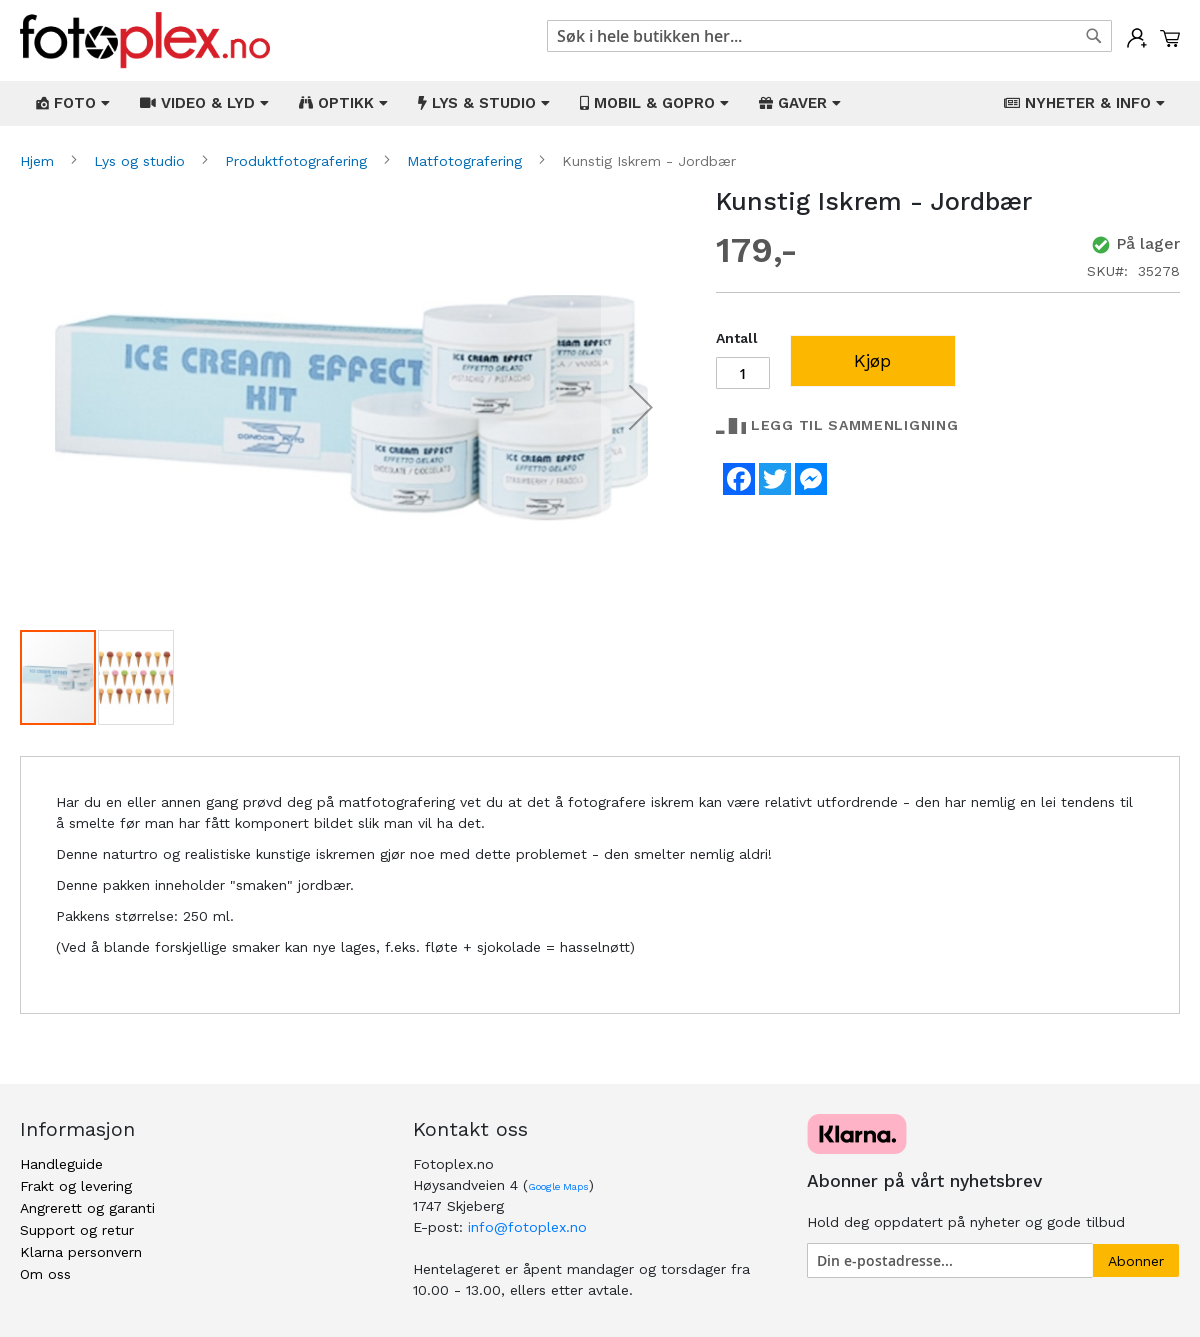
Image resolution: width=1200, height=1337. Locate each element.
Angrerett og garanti (87, 1208)
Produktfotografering (298, 161)
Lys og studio (142, 161)
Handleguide (61, 1164)
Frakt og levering (76, 1186)
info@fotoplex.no (527, 1227)
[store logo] (145, 40)
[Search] (1094, 36)
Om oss (45, 1274)
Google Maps (558, 1186)
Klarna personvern (81, 1252)
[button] (641, 407)
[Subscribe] (1136, 1260)
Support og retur (77, 1230)
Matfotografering (467, 161)
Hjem (39, 161)
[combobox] (829, 36)
